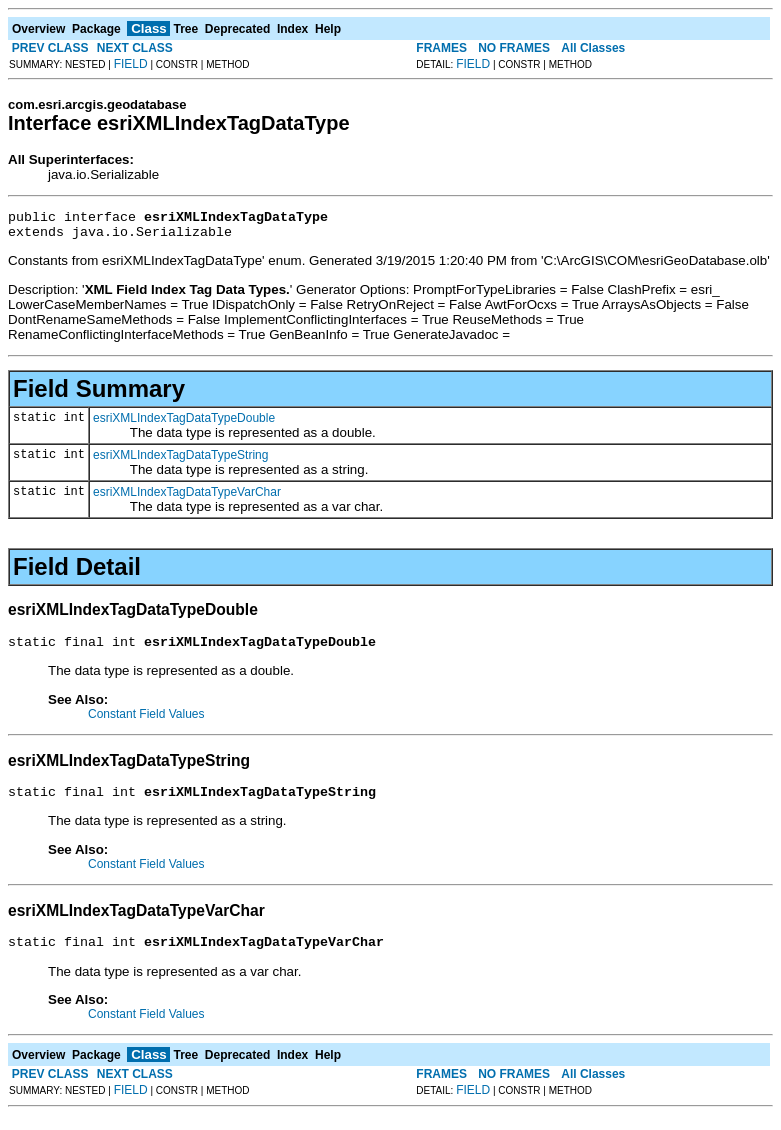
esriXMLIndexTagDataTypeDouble (184, 424)
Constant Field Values (146, 723)
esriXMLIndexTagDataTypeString (180, 461)
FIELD (131, 64)
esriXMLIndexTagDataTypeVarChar (187, 498)
